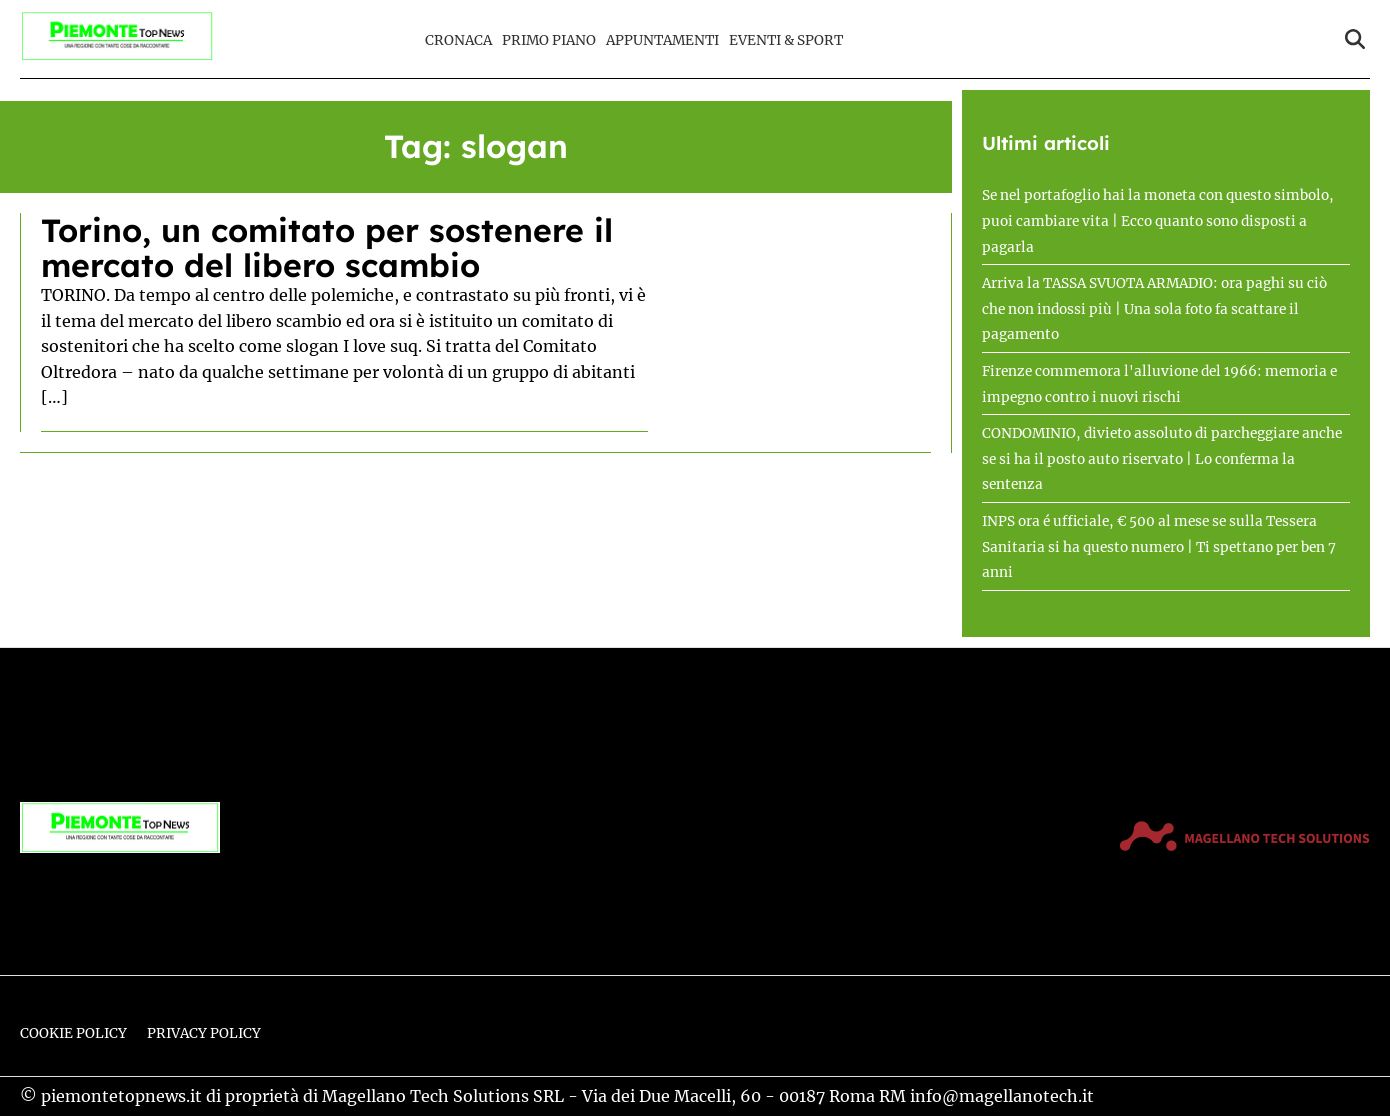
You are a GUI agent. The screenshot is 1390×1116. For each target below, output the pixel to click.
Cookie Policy (73, 1033)
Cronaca (458, 40)
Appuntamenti (662, 40)
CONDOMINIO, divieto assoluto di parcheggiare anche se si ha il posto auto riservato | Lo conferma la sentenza (1162, 459)
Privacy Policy (204, 1033)
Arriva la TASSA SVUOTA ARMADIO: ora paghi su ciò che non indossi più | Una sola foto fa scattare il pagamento (1154, 309)
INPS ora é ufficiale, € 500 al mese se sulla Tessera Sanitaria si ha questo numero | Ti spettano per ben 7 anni (1159, 547)
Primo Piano (549, 40)
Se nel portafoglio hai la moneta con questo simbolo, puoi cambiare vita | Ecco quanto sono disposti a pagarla (1158, 221)
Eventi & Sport (786, 40)
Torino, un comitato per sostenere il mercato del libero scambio (327, 247)
